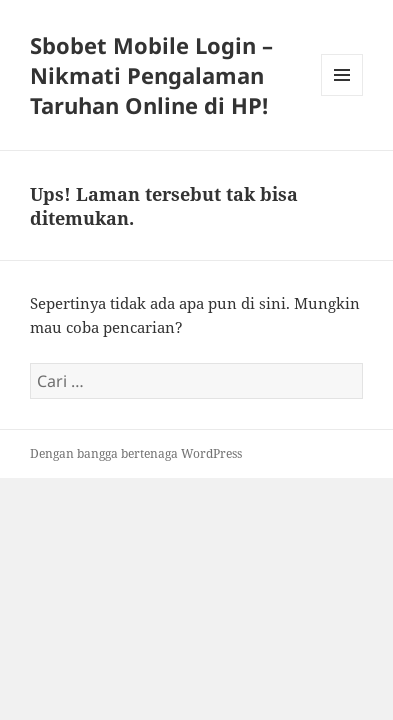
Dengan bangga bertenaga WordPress (136, 453)
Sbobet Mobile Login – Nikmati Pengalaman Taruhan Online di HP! (151, 75)
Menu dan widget (342, 95)
